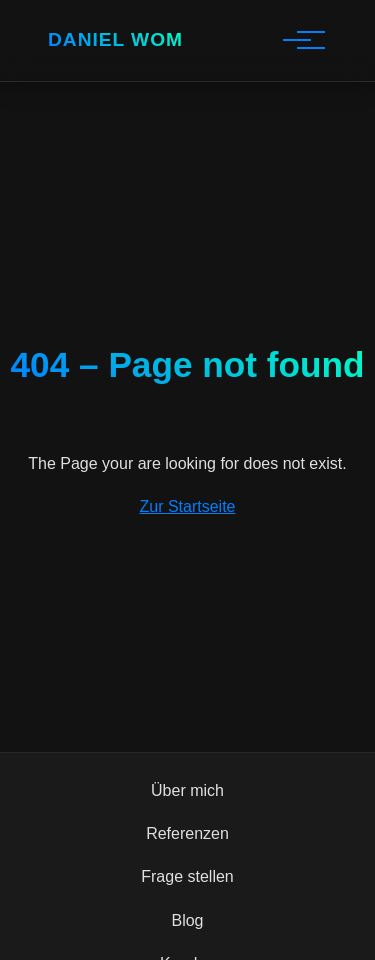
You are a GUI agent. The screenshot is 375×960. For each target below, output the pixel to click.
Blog (187, 920)
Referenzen (187, 833)
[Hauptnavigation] (297, 40)
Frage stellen (187, 876)
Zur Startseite (187, 506)
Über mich (187, 790)
